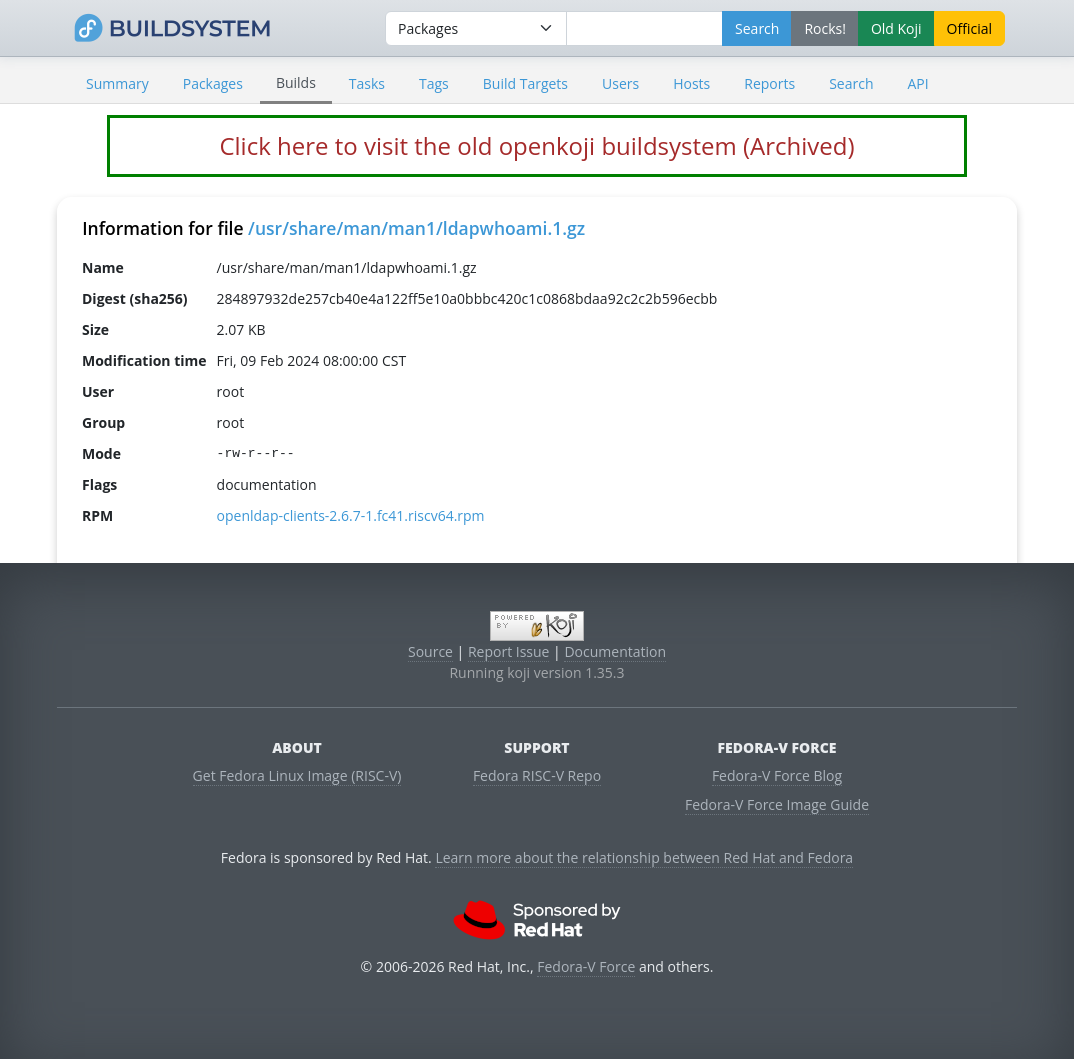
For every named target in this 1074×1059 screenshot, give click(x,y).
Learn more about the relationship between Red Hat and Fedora (644, 857)
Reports (769, 83)
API (917, 83)
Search (851, 83)
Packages (213, 83)
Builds (296, 82)
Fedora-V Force (586, 966)
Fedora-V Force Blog (777, 775)
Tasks (367, 83)
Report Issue (509, 651)
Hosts (691, 83)
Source (430, 651)
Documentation (615, 651)
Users (620, 83)
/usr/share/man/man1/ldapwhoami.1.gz (416, 228)
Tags (434, 83)
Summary (117, 83)
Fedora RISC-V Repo (537, 775)
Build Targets (525, 83)
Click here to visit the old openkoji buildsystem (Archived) (536, 145)
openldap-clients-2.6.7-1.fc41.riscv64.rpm (351, 515)
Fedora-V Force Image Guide (777, 804)
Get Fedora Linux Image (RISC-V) (297, 775)
